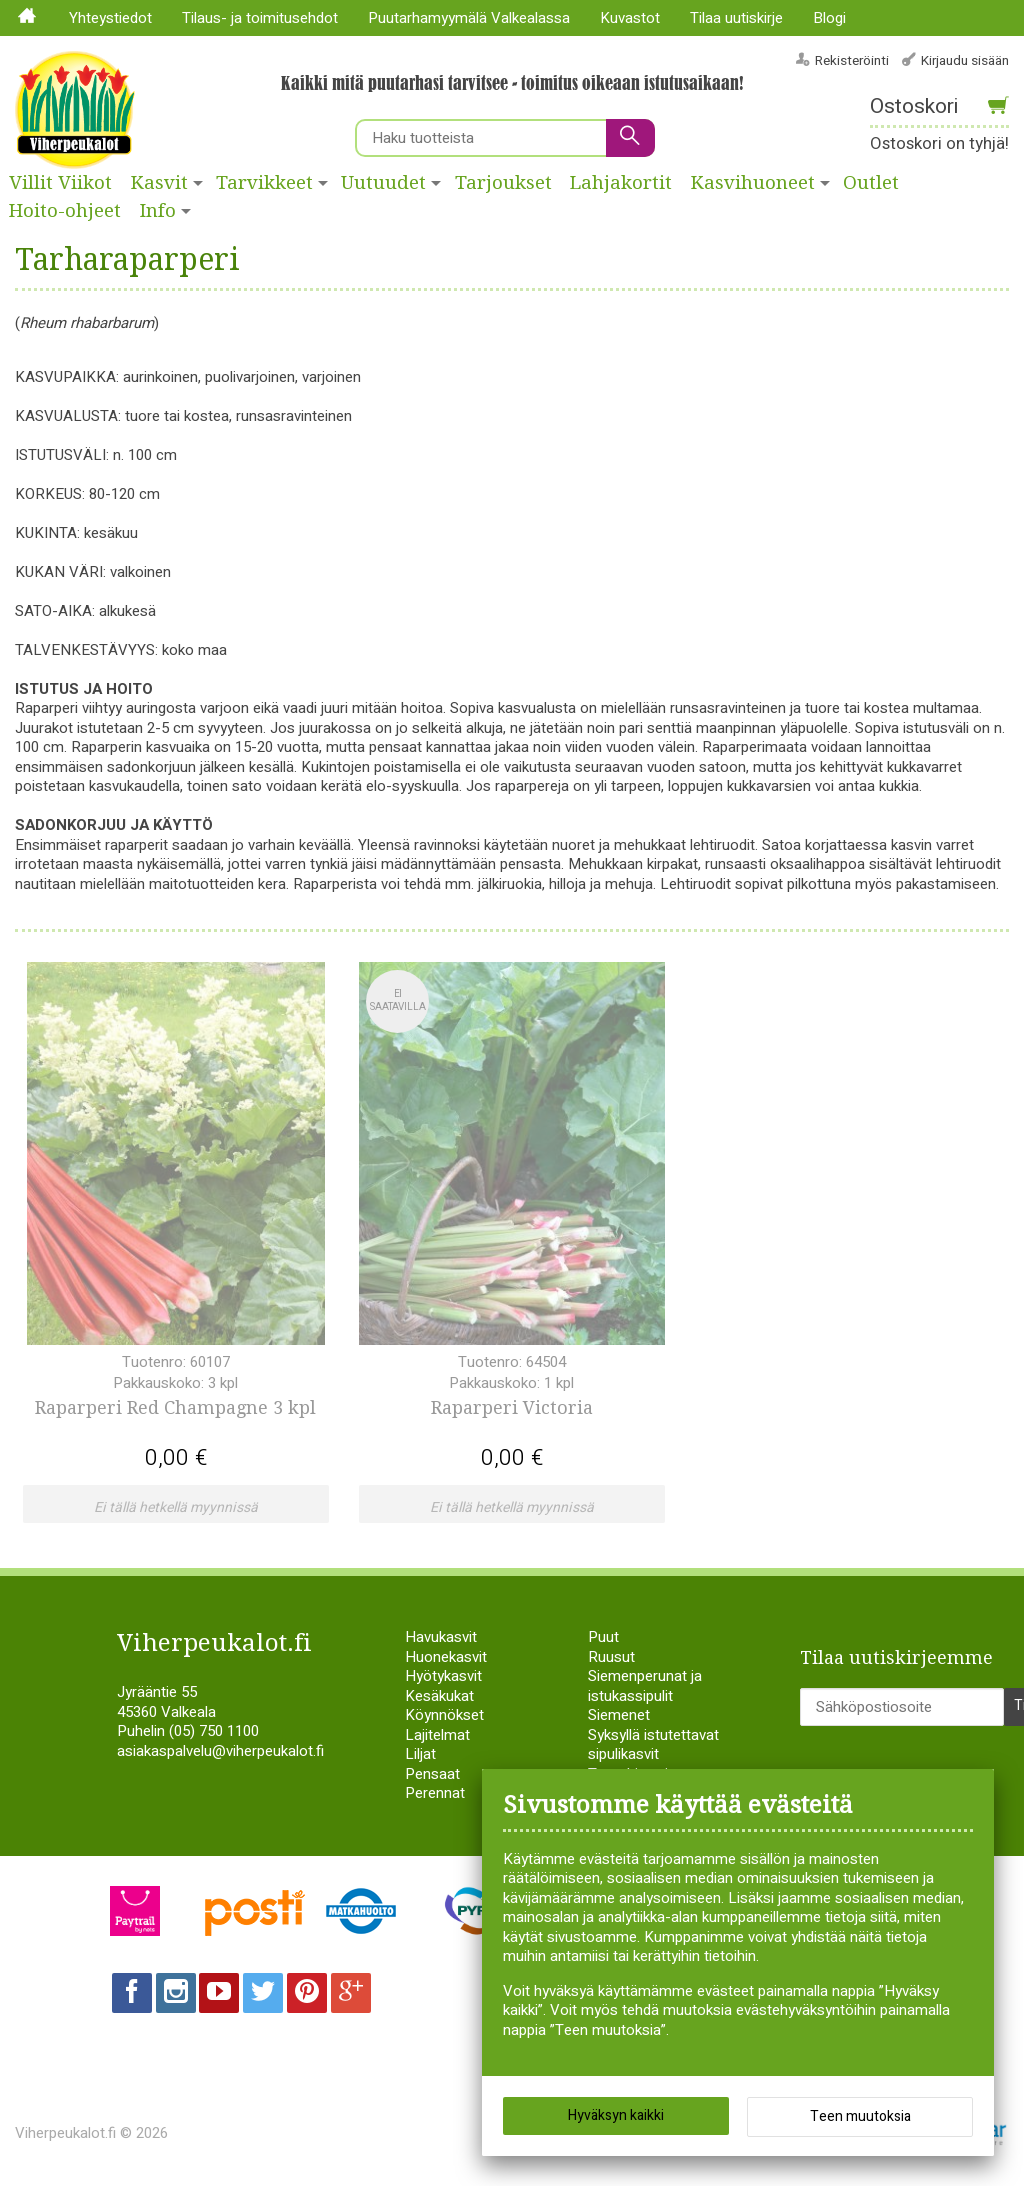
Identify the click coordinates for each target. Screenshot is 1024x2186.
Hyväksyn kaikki (616, 2115)
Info (158, 211)
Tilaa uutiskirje (736, 18)
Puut (603, 1637)
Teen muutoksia (860, 2116)
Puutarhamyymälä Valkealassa (469, 18)
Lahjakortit (621, 183)
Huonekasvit (446, 1657)
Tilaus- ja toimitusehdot (260, 18)
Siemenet (619, 1715)
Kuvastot (630, 18)
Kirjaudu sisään (965, 60)
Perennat (435, 1793)
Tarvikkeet (264, 183)
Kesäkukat (439, 1696)
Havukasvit (441, 1637)
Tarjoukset (503, 183)
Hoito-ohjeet (65, 211)
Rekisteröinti (852, 60)
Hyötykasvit (443, 1676)
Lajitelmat (437, 1735)
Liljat (420, 1754)
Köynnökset (444, 1715)
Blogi (829, 18)
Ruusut (611, 1657)
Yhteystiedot (110, 18)
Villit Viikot (60, 183)
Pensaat (432, 1774)
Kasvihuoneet (753, 183)
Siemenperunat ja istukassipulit (645, 1686)
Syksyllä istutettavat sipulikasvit (653, 1745)
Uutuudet (383, 183)
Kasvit (159, 183)
